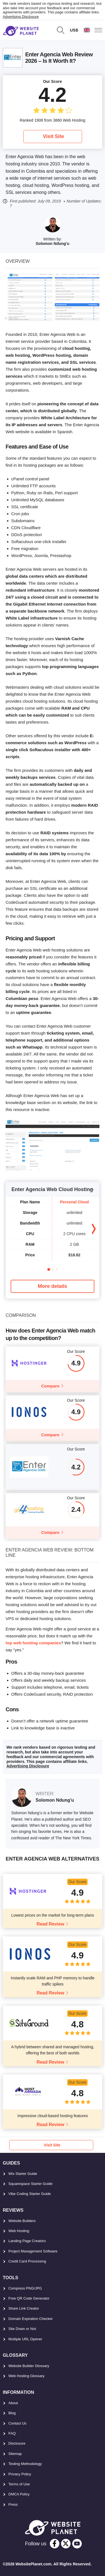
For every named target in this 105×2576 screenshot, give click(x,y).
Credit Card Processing (27, 2261)
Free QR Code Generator (29, 2298)
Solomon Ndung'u (52, 243)
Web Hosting (18, 2231)
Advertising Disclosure (21, 17)
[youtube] (77, 2543)
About (13, 2403)
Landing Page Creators (27, 2241)
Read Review (50, 1924)
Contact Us (17, 2423)
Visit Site (53, 136)
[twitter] (66, 2543)
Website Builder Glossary (28, 2366)
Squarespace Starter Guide (30, 2184)
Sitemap (15, 2454)
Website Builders (22, 2221)
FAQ (12, 2433)
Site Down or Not (22, 2329)
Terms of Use (19, 2484)
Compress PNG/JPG (25, 2288)
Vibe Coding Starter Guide (29, 2194)
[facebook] (54, 2543)
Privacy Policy (19, 2474)
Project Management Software (32, 2251)
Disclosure (16, 2443)
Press (13, 2504)
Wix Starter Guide (22, 2174)
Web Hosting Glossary (26, 2376)
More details (52, 1286)
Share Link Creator (23, 2308)
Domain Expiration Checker (30, 2319)
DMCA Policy (19, 2494)
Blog (12, 2413)
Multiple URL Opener (25, 2339)
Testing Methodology (25, 2464)
